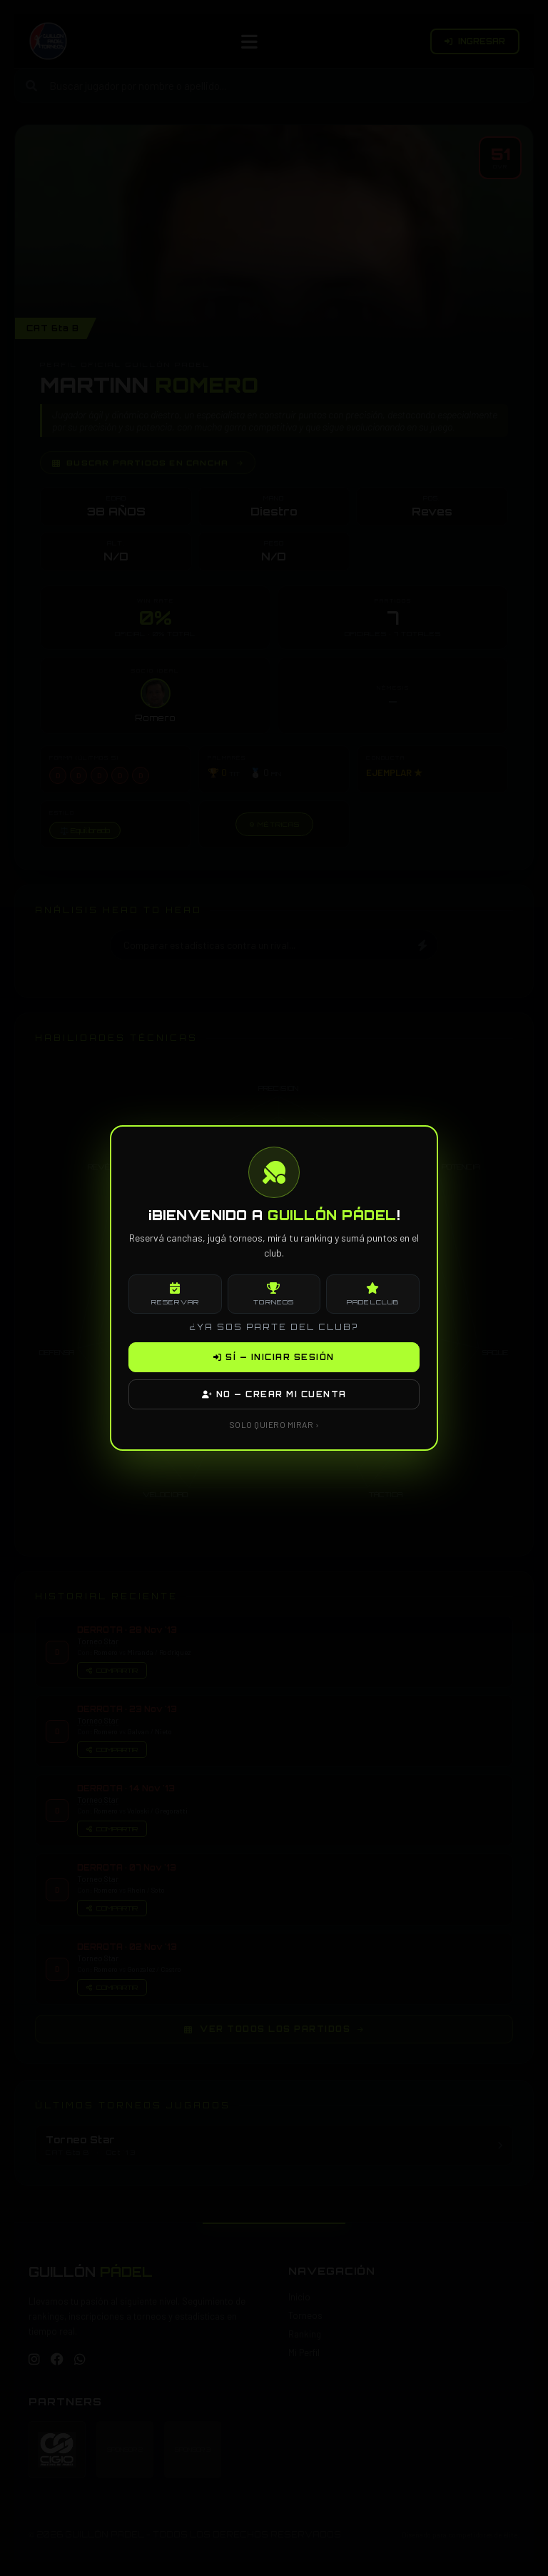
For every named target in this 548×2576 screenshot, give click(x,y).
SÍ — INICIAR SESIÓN (274, 1357)
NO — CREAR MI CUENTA (274, 1394)
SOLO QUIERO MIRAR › (274, 1424)
